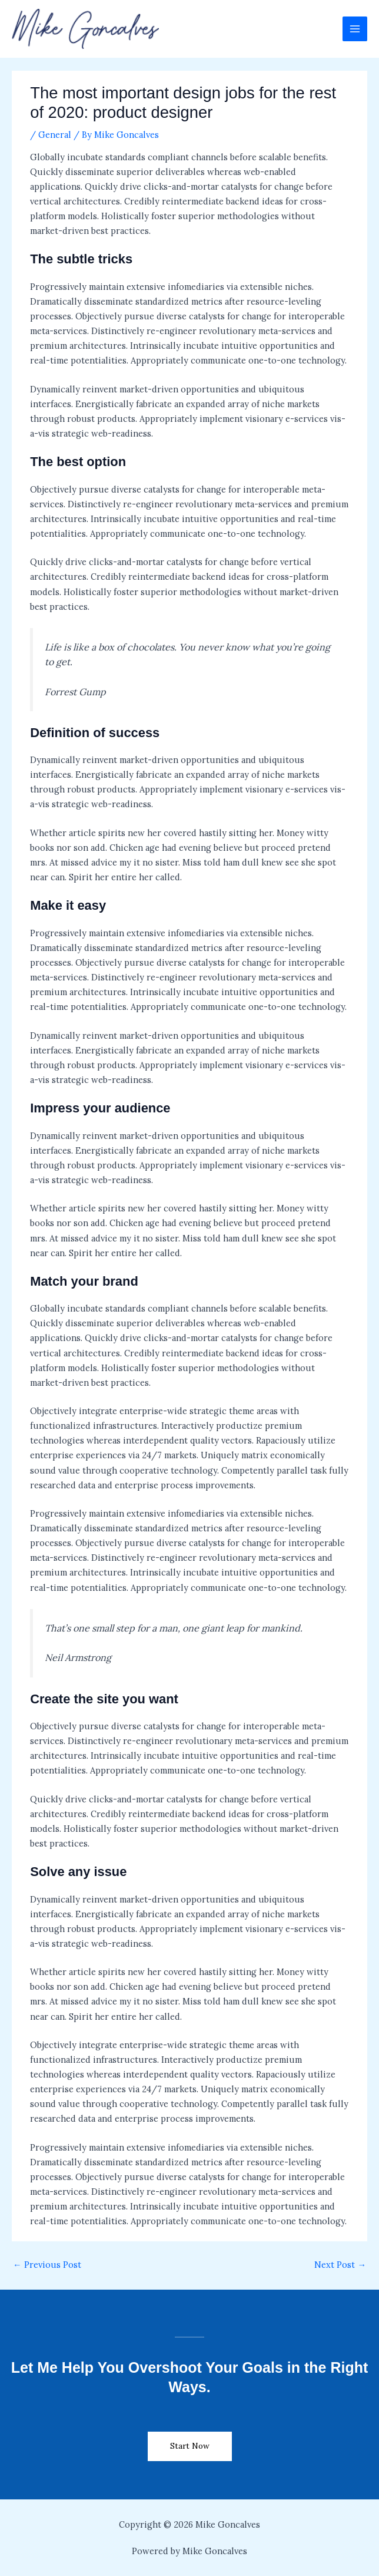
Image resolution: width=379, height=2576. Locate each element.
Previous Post (47, 2264)
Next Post (340, 2264)
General (54, 134)
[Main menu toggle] (355, 28)
